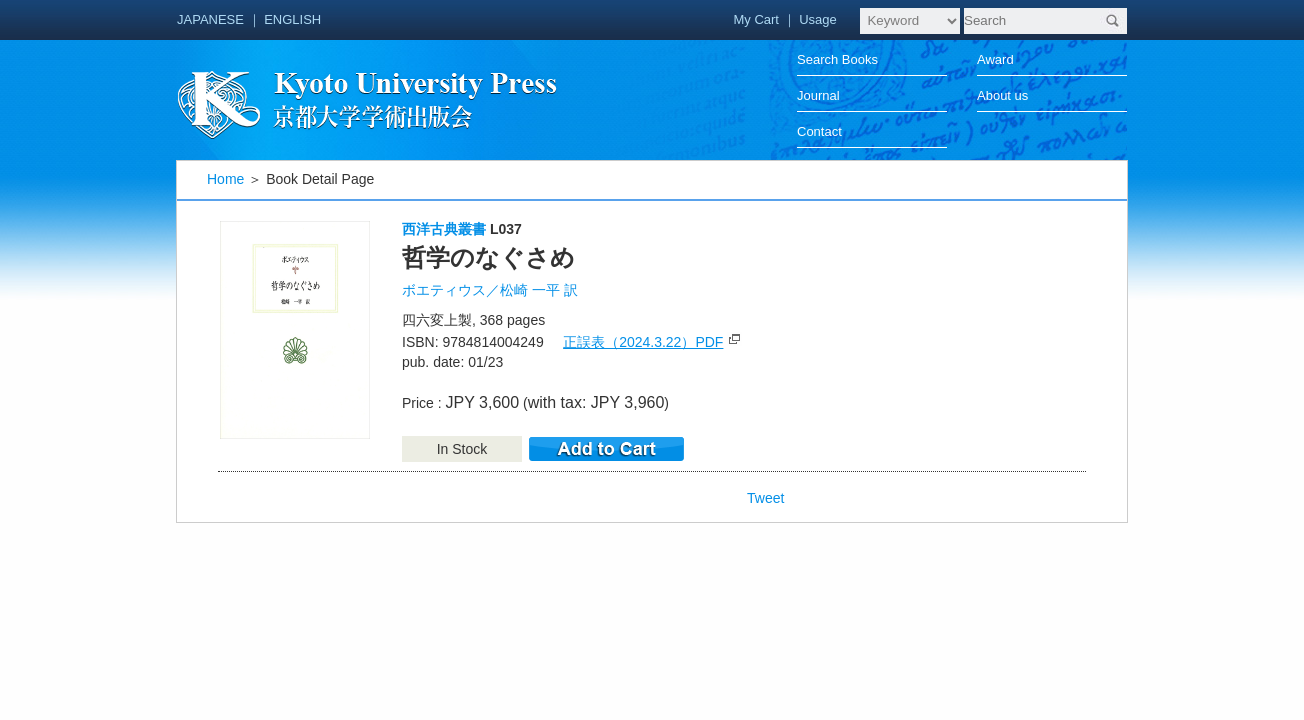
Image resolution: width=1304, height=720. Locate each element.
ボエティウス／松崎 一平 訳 (490, 290)
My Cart (756, 19)
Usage (818, 19)
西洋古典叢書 (444, 229)
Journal (818, 95)
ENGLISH (292, 19)
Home (225, 179)
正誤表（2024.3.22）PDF (643, 342)
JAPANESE (210, 19)
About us (1002, 95)
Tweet (765, 498)
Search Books (837, 59)
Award (995, 59)
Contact (819, 131)
